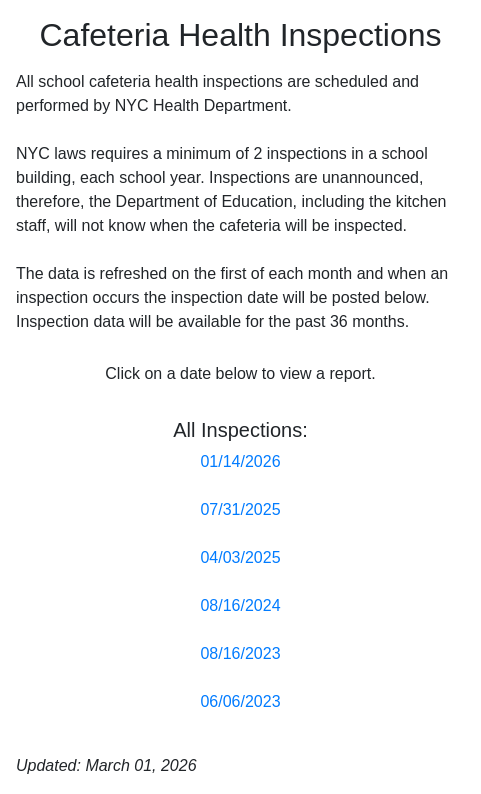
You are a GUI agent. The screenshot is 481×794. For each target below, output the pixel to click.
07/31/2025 (240, 509)
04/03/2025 (240, 557)
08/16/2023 (240, 653)
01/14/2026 (240, 461)
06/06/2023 (240, 701)
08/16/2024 (240, 605)
